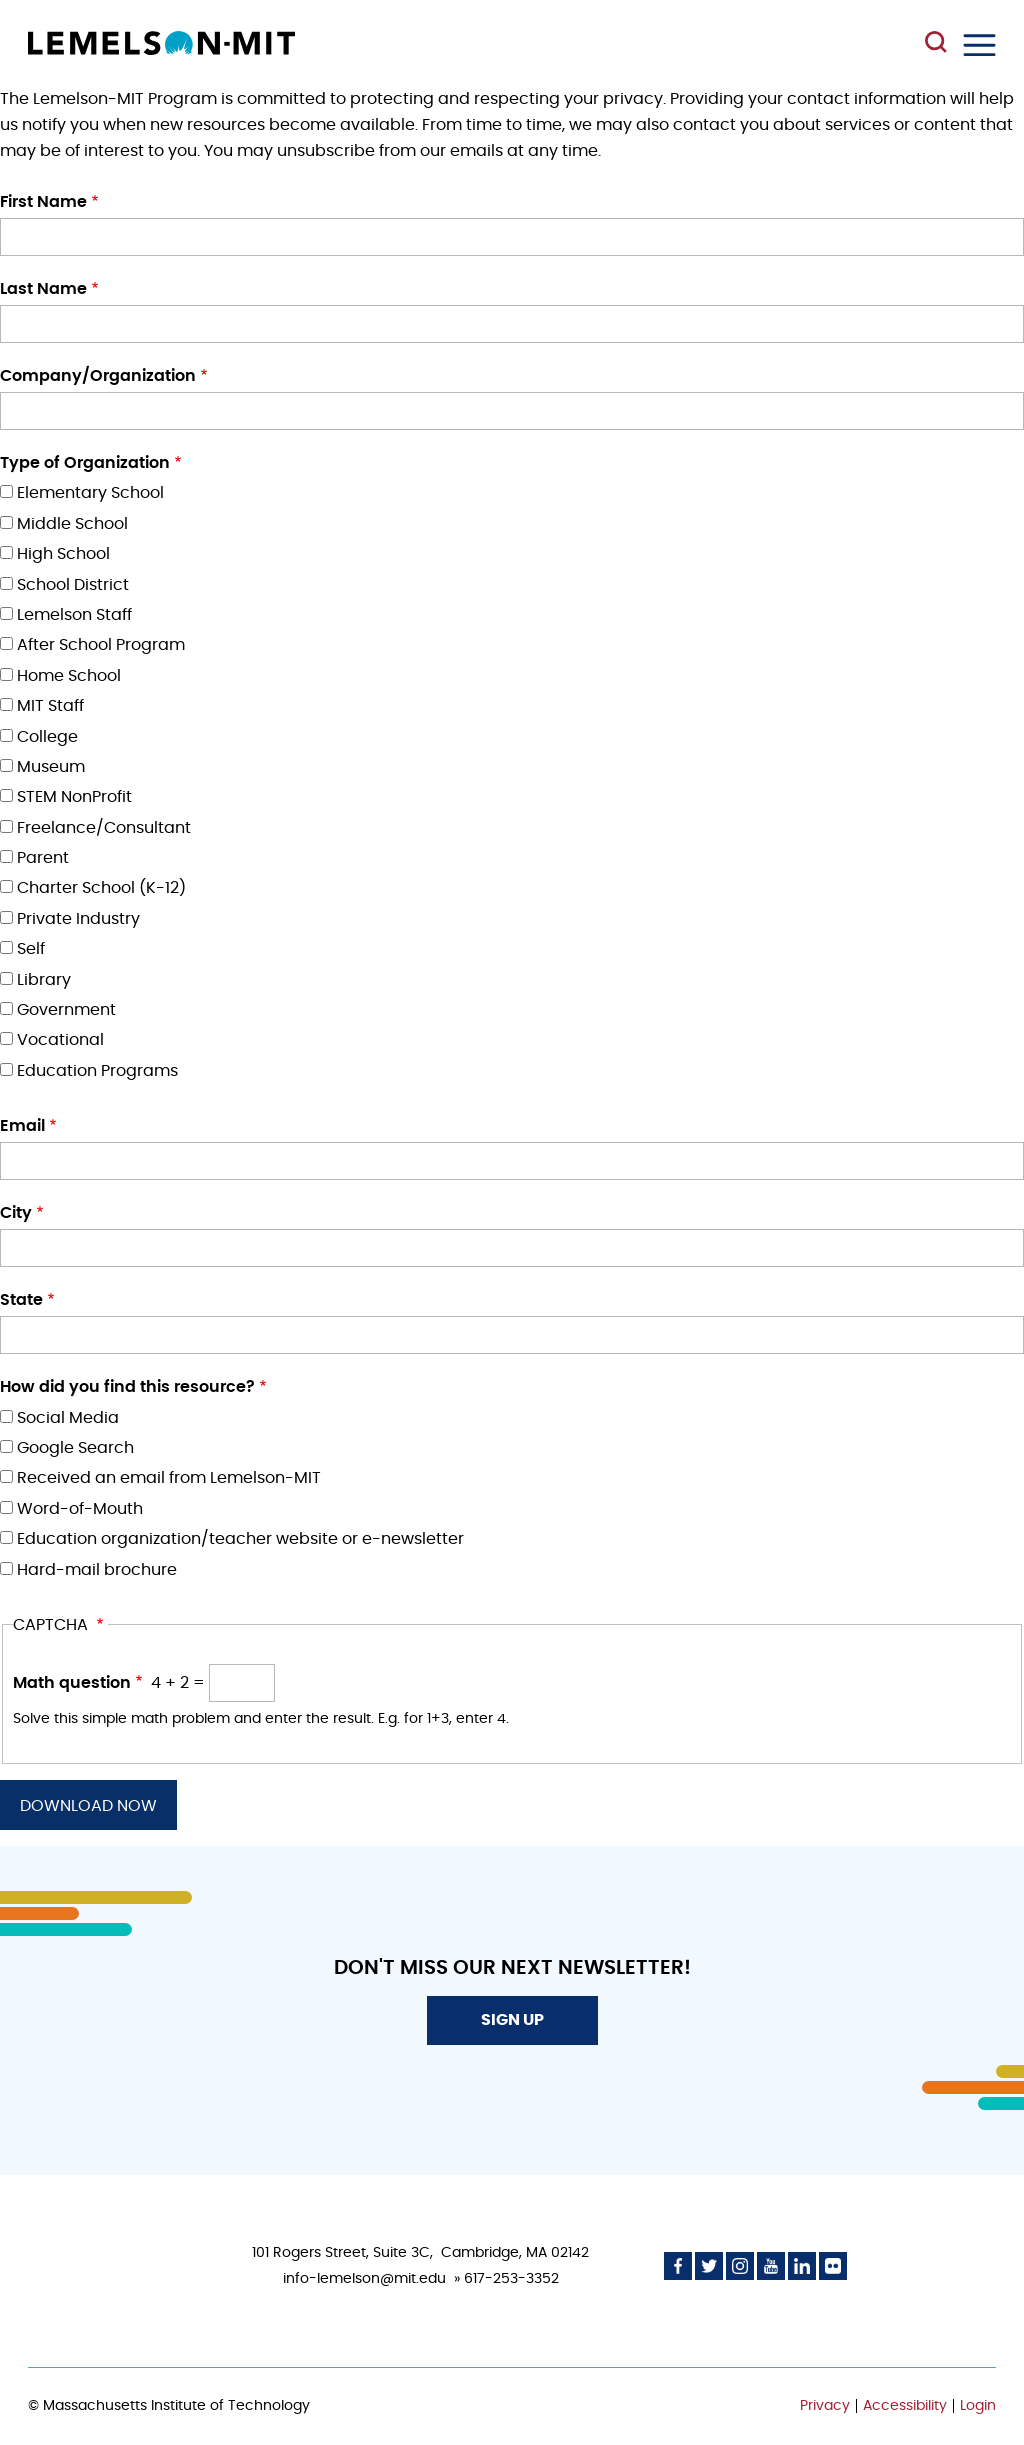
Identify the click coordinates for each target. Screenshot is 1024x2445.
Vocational (60, 1040)
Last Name (43, 289)
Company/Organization (98, 376)
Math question (72, 1683)
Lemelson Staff (74, 615)
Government (66, 1010)
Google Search (75, 1448)
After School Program (101, 645)
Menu (979, 45)
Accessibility (905, 2406)
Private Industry (78, 919)
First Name (43, 202)
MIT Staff (50, 706)
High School (63, 554)
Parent (43, 858)
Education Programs (97, 1071)
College (47, 737)
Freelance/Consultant (104, 828)
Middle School (72, 524)
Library (44, 980)
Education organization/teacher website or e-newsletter (240, 1539)
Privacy (825, 2406)
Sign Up (512, 2020)
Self (31, 949)
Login (978, 2406)
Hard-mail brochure (97, 1570)
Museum (51, 767)
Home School (69, 676)
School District (73, 585)
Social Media (68, 1418)
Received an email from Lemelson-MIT (169, 1478)
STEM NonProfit (74, 797)
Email (22, 1126)
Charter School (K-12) (101, 888)
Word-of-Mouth (80, 1509)
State (21, 1300)
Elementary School (90, 493)
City (16, 1213)
